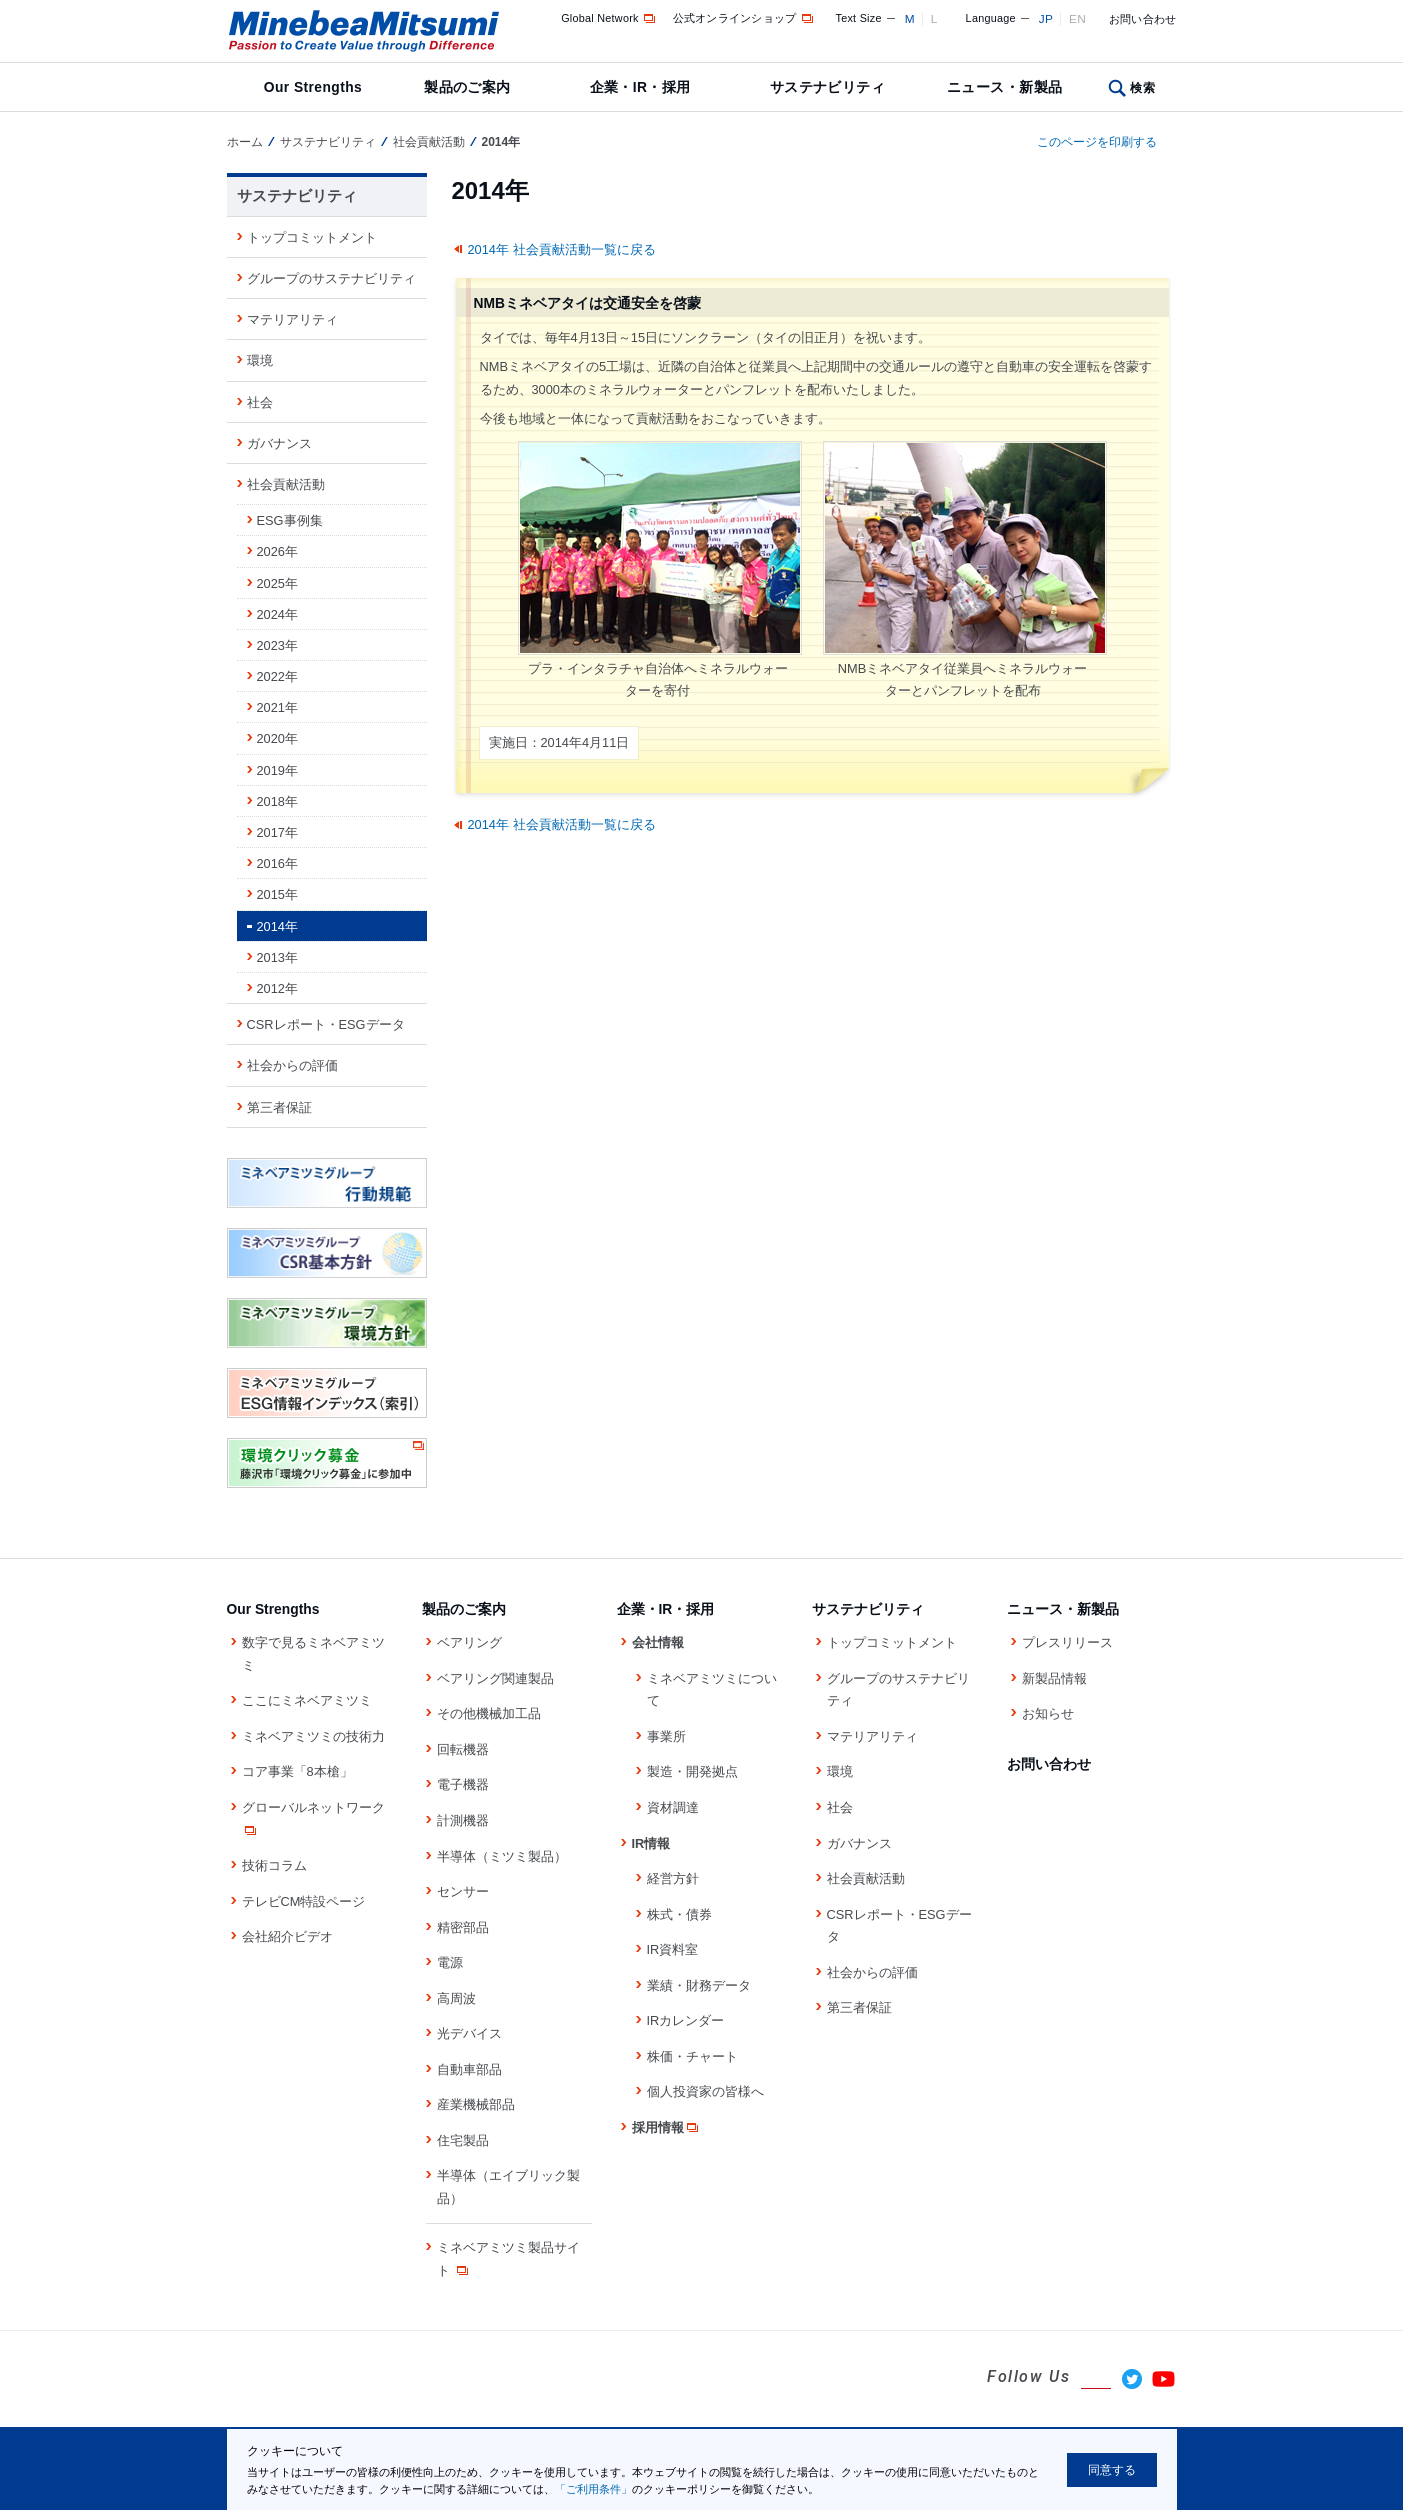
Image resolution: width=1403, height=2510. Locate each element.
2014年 (277, 926)
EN (1077, 19)
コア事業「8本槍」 (297, 1771)
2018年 (277, 801)
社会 (260, 402)
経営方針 (673, 1878)
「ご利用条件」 (593, 2489)
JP (1046, 19)
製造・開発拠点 (692, 1771)
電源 (450, 1962)
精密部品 (463, 1927)
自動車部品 (469, 2069)
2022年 (277, 676)
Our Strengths (313, 87)
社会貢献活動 (429, 142)
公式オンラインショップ (744, 18)
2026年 (277, 551)
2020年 (277, 738)
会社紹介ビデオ (287, 1936)
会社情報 (658, 1642)
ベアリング (469, 1642)
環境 (260, 360)
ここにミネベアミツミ (307, 1700)
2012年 (277, 988)
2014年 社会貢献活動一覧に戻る (562, 249)
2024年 (277, 614)
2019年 (277, 770)
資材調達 (673, 1807)
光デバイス (469, 2033)
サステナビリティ (827, 87)
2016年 (277, 863)
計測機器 (463, 1820)
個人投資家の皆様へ (705, 2091)
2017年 (277, 832)
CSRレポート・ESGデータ (326, 1024)
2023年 (277, 645)
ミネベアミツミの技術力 (313, 1736)
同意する (1112, 2470)
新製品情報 (1054, 1678)
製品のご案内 (467, 87)
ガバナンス (279, 443)
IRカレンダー (686, 2020)
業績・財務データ (699, 1985)
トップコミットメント (312, 237)
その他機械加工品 (489, 1713)
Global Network (609, 18)
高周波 (456, 1998)
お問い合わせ (1143, 19)
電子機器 (463, 1784)
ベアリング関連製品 (495, 1678)
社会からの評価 (292, 1065)
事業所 (666, 1736)
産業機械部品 (476, 2104)
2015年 (277, 894)
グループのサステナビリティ (331, 278)
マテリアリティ (292, 319)
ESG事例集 (290, 520)
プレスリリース (1067, 1642)
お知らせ (1048, 1713)
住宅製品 (463, 2140)
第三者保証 (279, 1107)
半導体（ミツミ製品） (502, 1856)
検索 (1142, 88)
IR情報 (651, 1843)
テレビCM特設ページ (304, 1901)
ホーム (245, 142)
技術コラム (274, 1865)
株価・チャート (692, 2056)
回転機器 (463, 1749)
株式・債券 (679, 1914)
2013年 (277, 957)
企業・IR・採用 (640, 87)
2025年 (277, 583)
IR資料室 (673, 1949)
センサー (463, 1891)
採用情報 (666, 2127)
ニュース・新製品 (1004, 87)
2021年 (277, 707)
